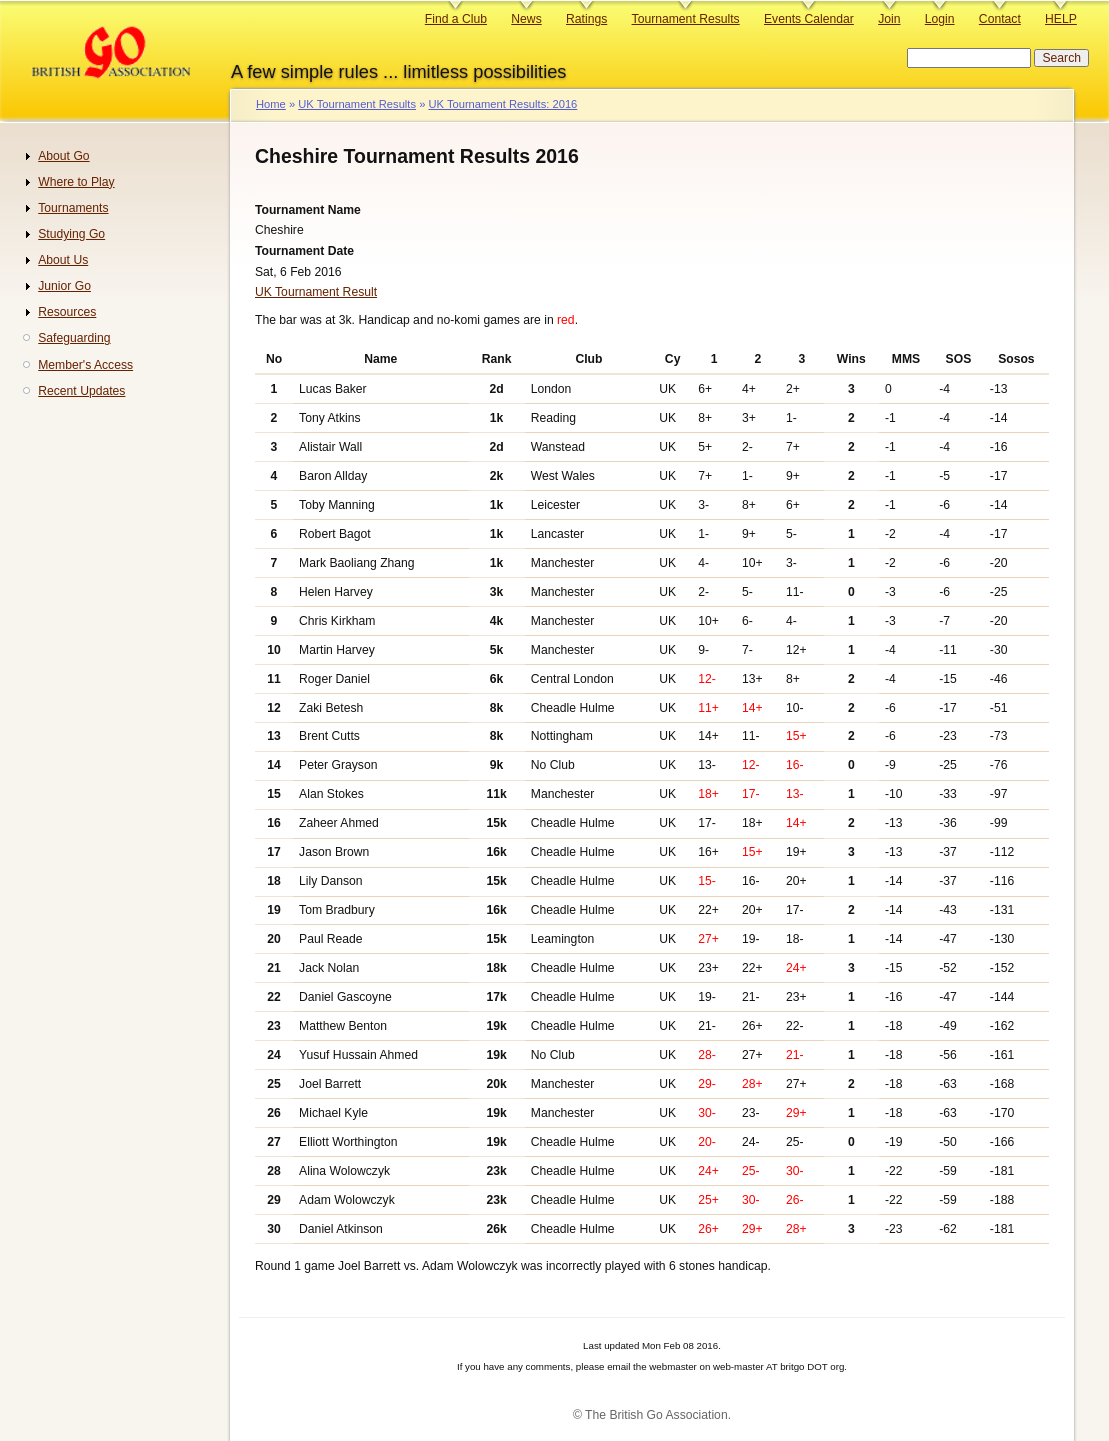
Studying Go (71, 234)
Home (271, 104)
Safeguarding (74, 338)
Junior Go (64, 286)
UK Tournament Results (357, 104)
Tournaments (73, 208)
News (526, 19)
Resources (67, 312)
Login (940, 19)
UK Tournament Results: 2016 (502, 104)
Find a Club (456, 19)
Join (889, 19)
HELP (1061, 19)
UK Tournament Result (316, 292)
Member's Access (85, 365)
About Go (63, 156)
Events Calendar (809, 19)
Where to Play (76, 182)
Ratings (586, 19)
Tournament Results (686, 19)
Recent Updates (81, 391)
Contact (1000, 19)
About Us (63, 260)
